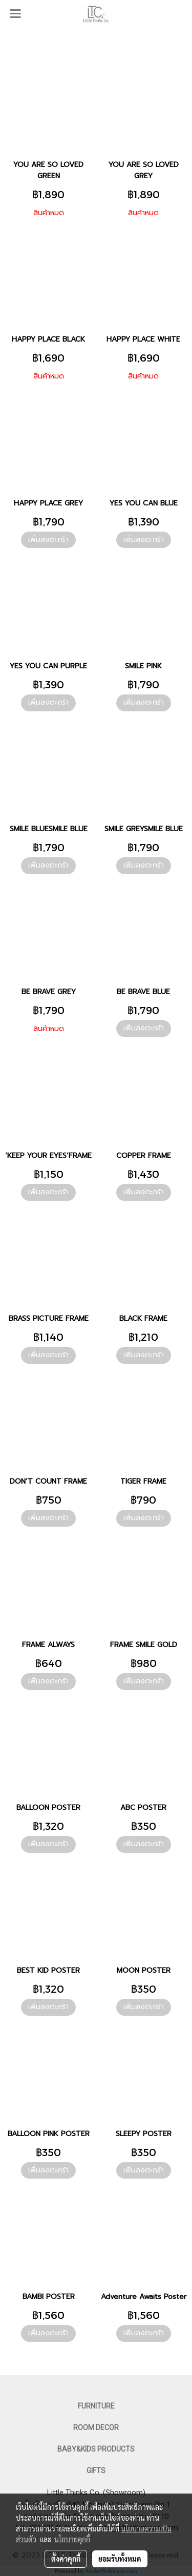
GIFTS (96, 2470)
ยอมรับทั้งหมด (119, 2558)
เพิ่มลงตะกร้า (48, 539)
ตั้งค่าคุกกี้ (65, 2558)
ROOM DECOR (96, 2427)
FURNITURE (96, 2406)
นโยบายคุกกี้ (72, 2539)
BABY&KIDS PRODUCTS (96, 2449)
